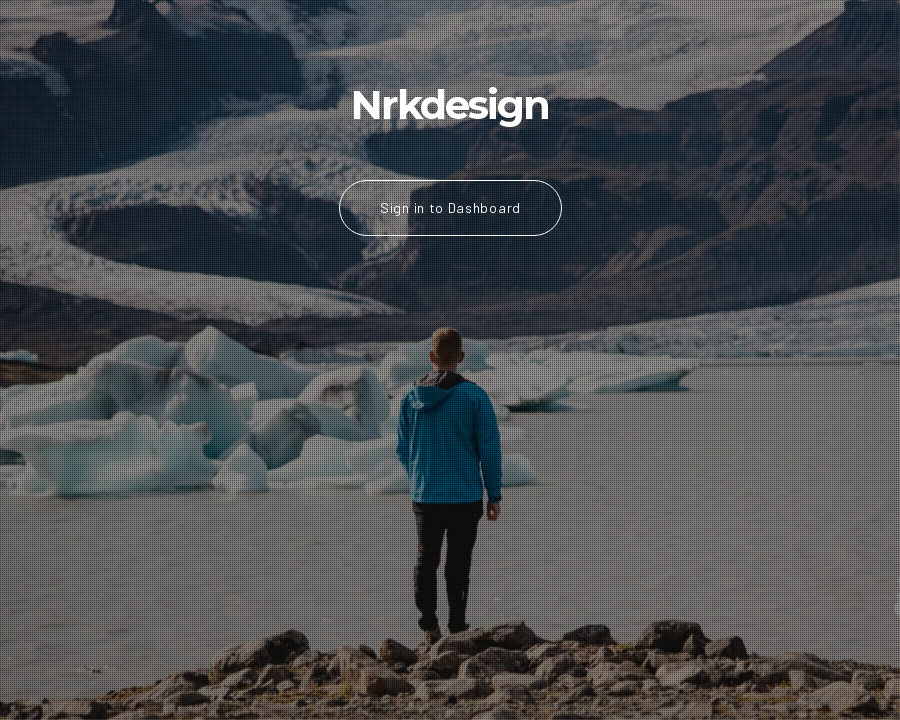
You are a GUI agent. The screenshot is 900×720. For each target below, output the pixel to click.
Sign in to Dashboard (450, 207)
